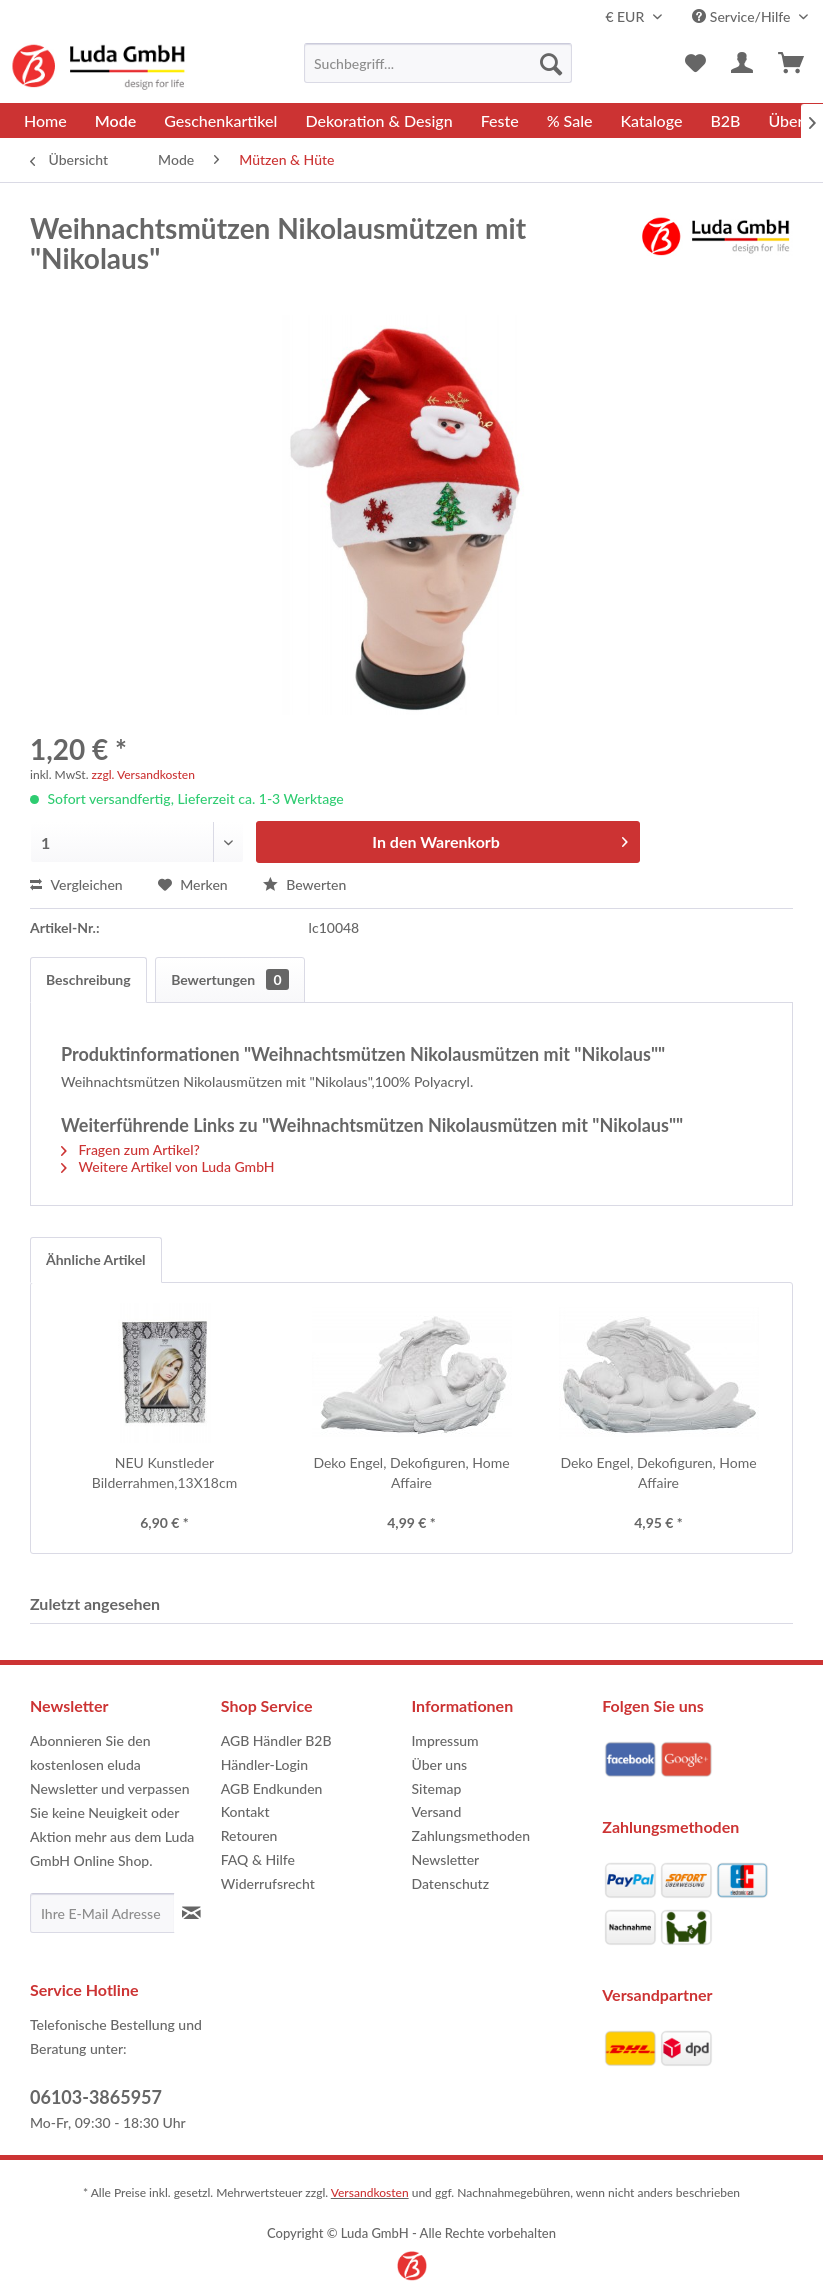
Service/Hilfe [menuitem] (743, 16)
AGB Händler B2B (276, 1740)
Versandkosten (370, 2192)
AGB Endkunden (272, 1788)
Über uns (440, 1764)
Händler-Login (264, 1764)
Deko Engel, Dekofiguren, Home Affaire (411, 1472)
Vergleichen (76, 884)
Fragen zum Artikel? (130, 1149)
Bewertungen (229, 979)
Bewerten (305, 884)
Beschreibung (88, 979)
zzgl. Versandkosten (143, 774)
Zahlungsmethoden (471, 1835)
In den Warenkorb (500, 838)
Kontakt (245, 1811)
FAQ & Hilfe (258, 1859)
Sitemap (437, 1788)
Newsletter (446, 1859)
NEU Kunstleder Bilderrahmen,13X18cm (164, 1472)
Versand (437, 1811)
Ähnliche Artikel (96, 1259)
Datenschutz (451, 1883)
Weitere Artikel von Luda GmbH (168, 1166)
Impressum (445, 1740)
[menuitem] (437, 63)
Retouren (249, 1835)
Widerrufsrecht (268, 1883)
